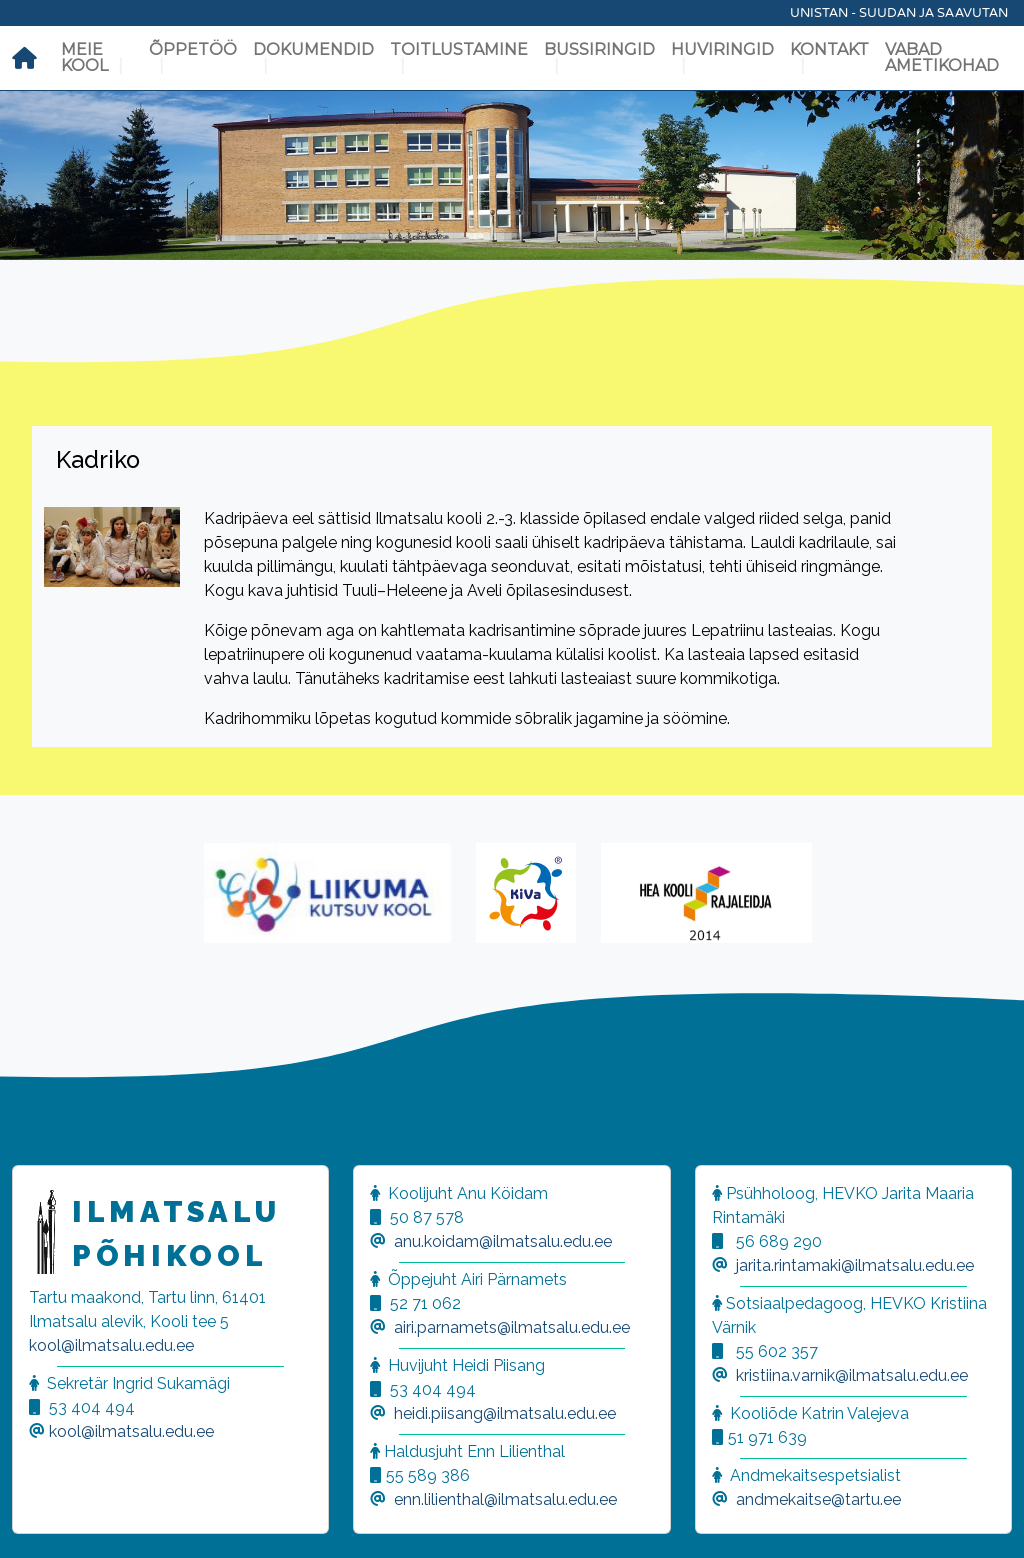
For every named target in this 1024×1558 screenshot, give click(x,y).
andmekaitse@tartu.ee (818, 1499)
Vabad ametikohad (942, 57)
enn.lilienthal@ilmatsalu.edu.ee (505, 1499)
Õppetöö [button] (193, 49)
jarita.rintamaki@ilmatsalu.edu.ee (855, 1265)
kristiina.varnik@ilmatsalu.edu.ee (852, 1375)
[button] (40, 1518)
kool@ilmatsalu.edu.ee (111, 1345)
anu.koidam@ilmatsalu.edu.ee (503, 1241)
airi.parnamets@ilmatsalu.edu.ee (512, 1327)
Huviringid (722, 49)
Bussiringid (599, 49)
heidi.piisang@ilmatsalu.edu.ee (505, 1413)
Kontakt (829, 49)
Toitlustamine (459, 49)
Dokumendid (313, 49)
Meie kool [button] (84, 57)
